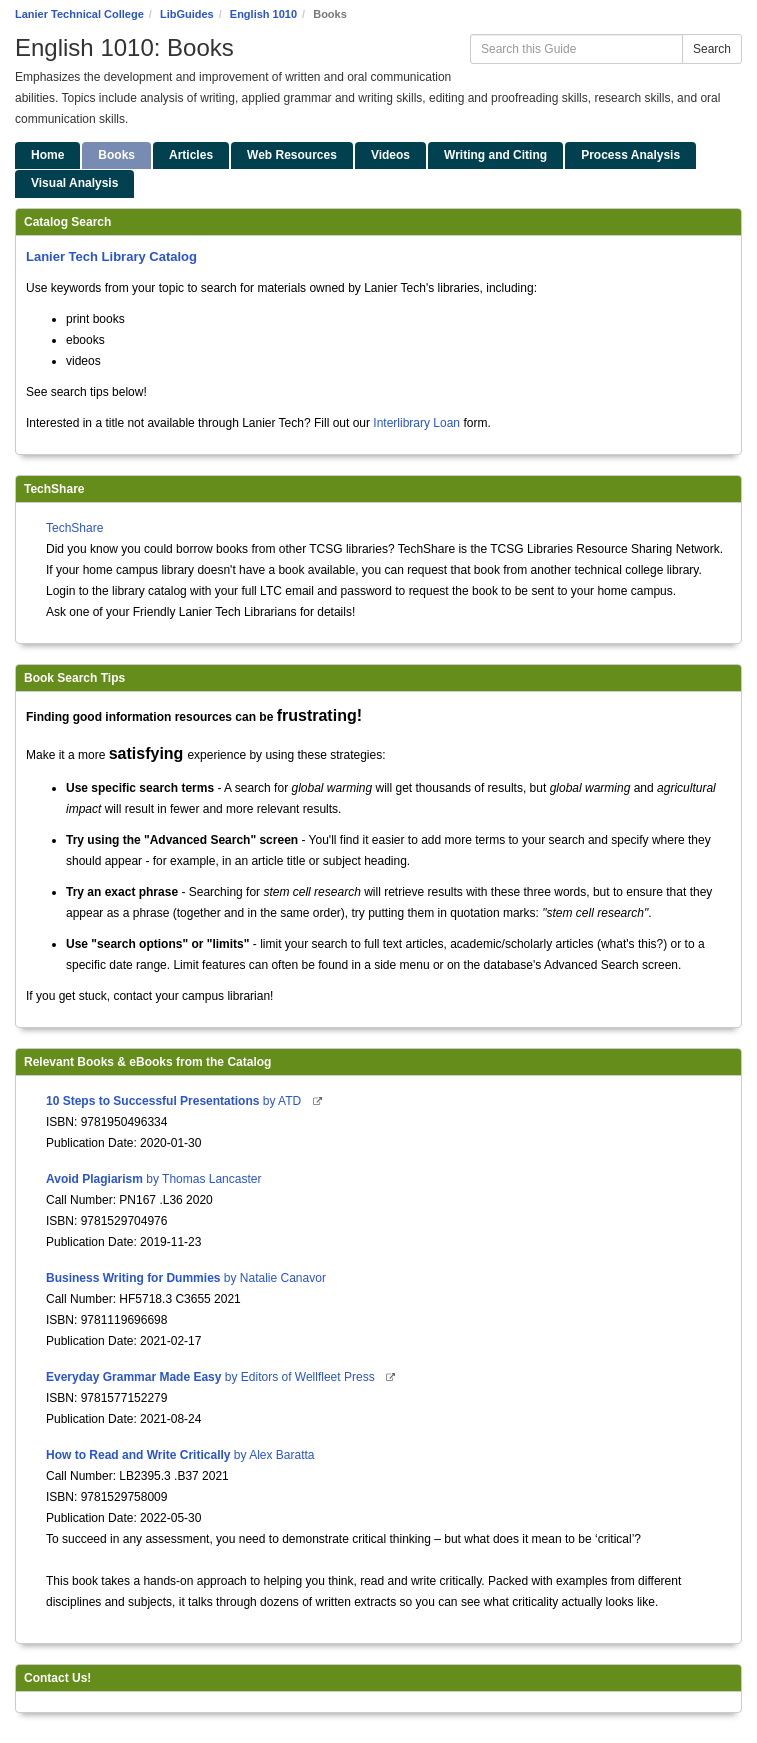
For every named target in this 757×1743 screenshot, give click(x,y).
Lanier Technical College (79, 14)
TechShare (74, 528)
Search (712, 49)
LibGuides (187, 14)
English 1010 (263, 14)
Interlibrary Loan (416, 423)
